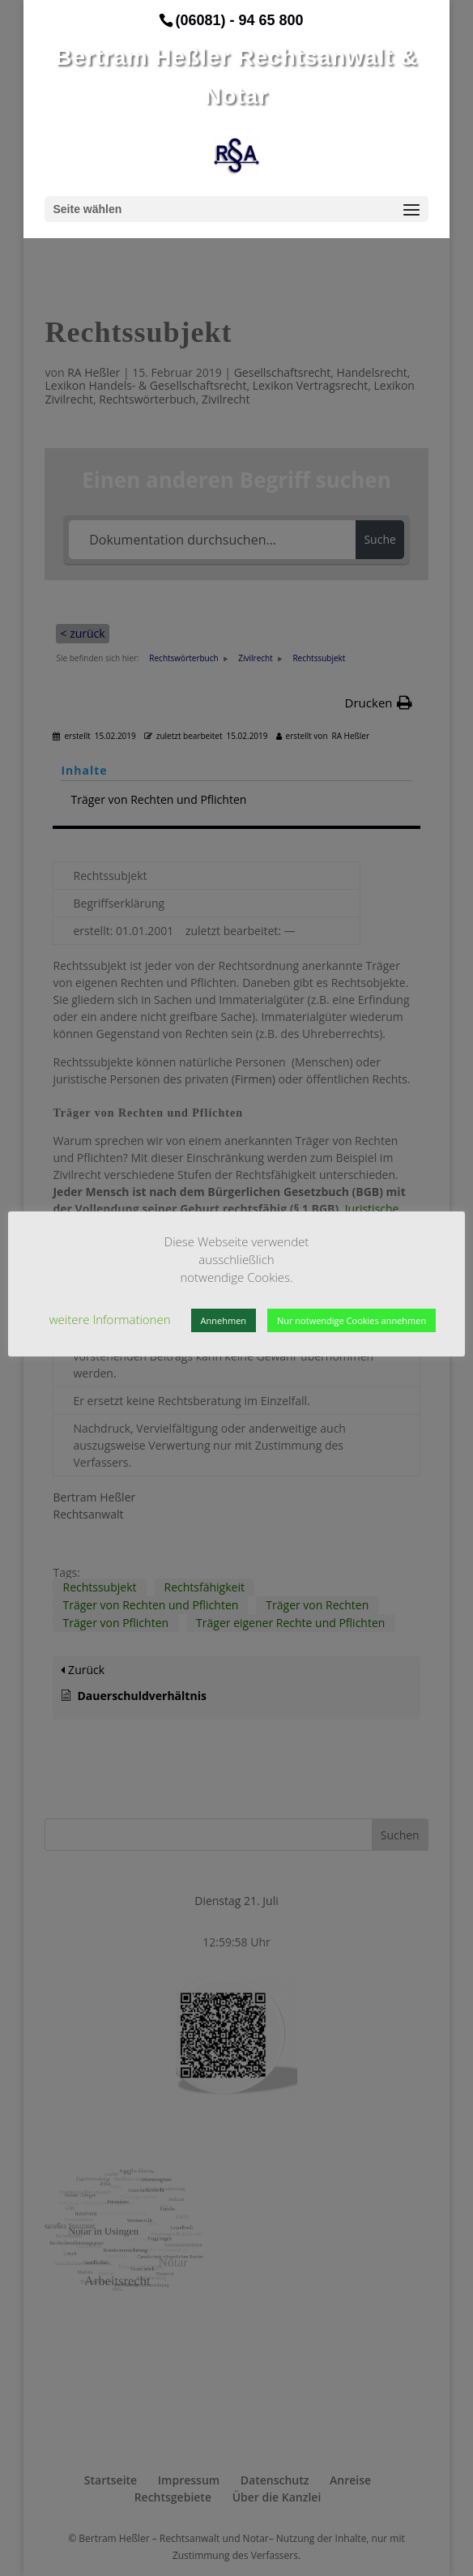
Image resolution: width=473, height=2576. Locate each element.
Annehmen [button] (223, 1320)
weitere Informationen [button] (110, 1319)
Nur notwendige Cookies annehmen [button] (351, 1320)
